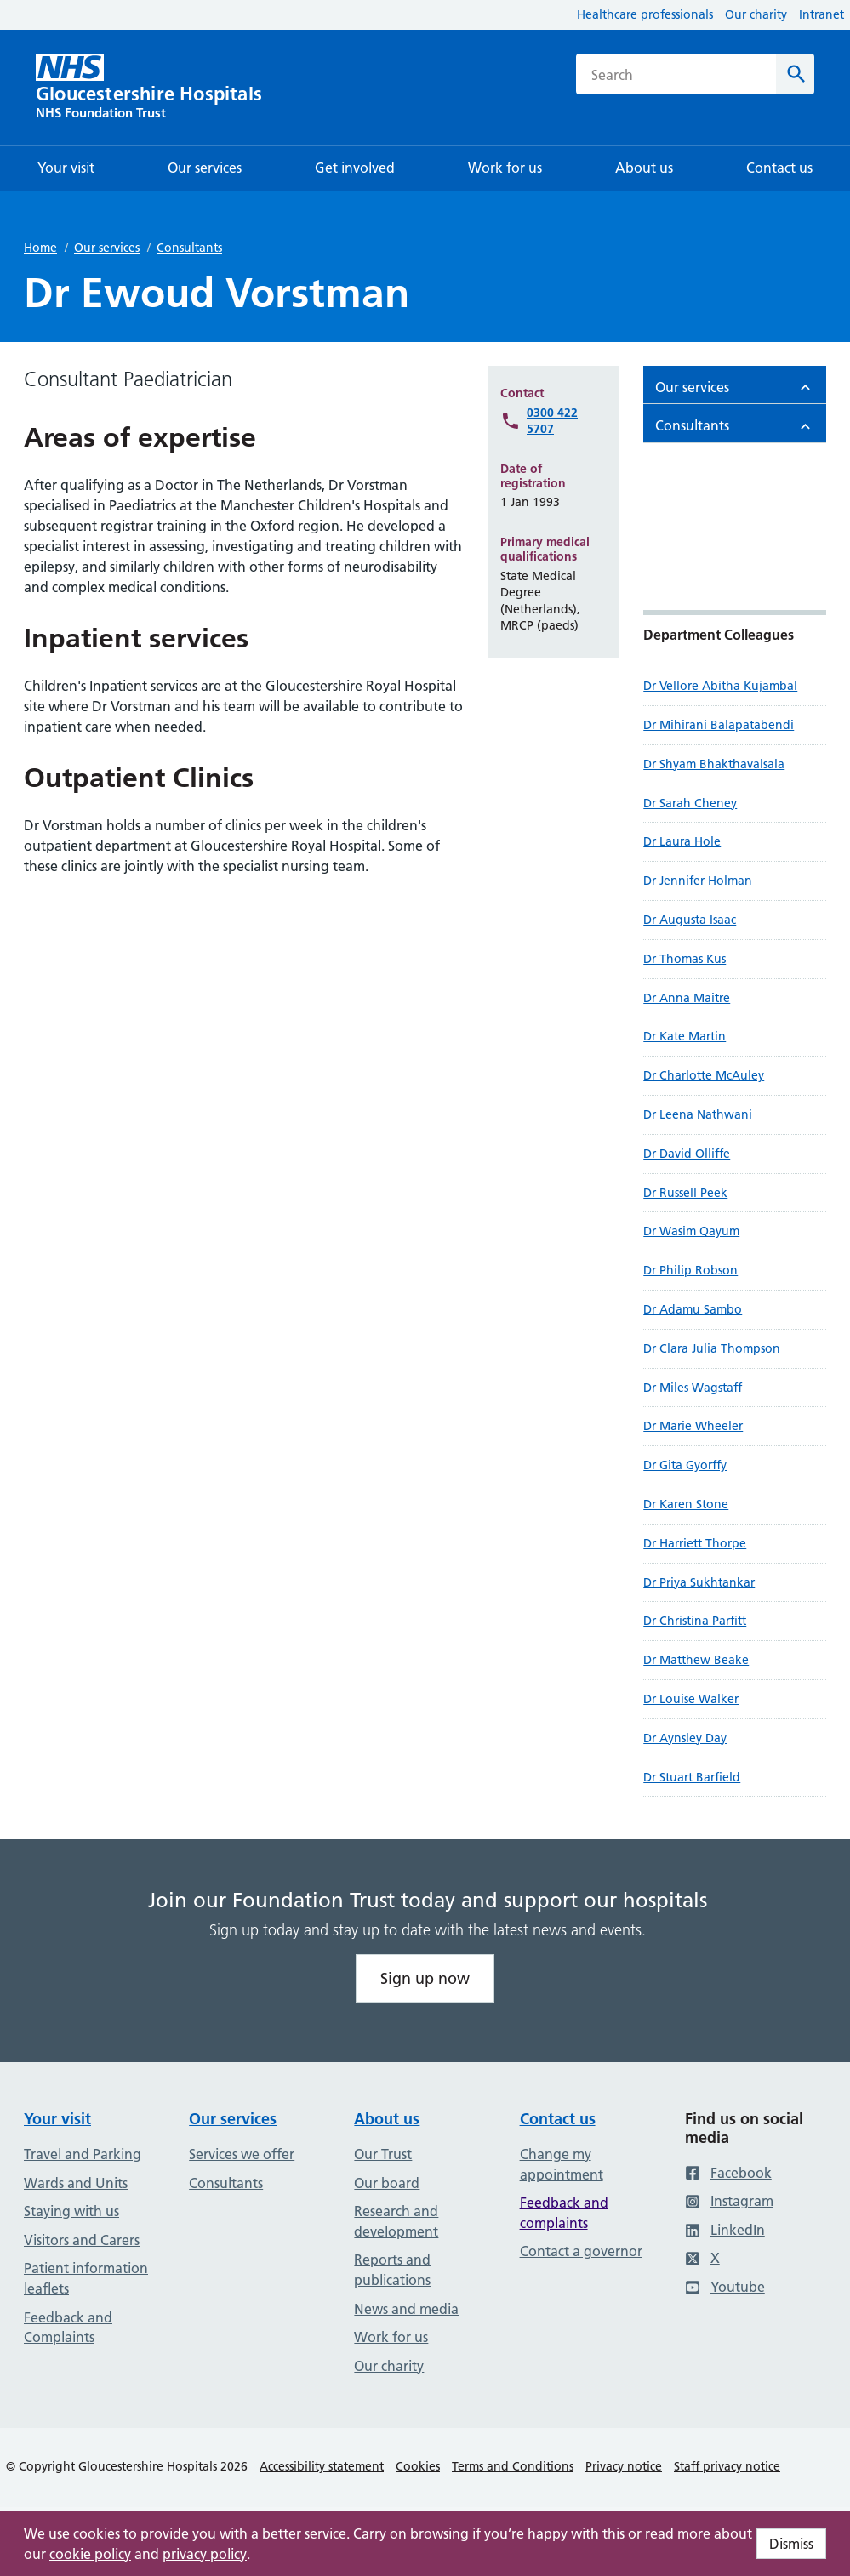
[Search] (795, 74)
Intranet (821, 14)
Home (40, 247)
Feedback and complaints (564, 2212)
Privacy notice (623, 2466)
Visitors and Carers (82, 2239)
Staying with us (71, 2211)
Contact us (558, 2119)
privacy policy (205, 2553)
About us (386, 2119)
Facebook (728, 2172)
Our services (107, 247)
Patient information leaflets (86, 2278)
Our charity (756, 14)
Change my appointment (561, 2164)
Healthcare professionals (645, 14)
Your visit (57, 2119)
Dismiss (791, 2543)
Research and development (396, 2221)
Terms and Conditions (512, 2466)
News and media (406, 2308)
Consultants (189, 247)
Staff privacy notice (727, 2466)
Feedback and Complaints (68, 2327)
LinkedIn (725, 2229)
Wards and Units (76, 2182)
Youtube (725, 2286)
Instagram (729, 2200)
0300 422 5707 (552, 421)
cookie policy (90, 2553)
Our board (386, 2182)
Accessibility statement (322, 2466)
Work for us (391, 2336)
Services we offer (241, 2154)
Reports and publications (392, 2269)
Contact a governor (581, 2251)
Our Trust (383, 2154)
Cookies (418, 2466)
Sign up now (425, 1978)
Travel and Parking (82, 2154)
